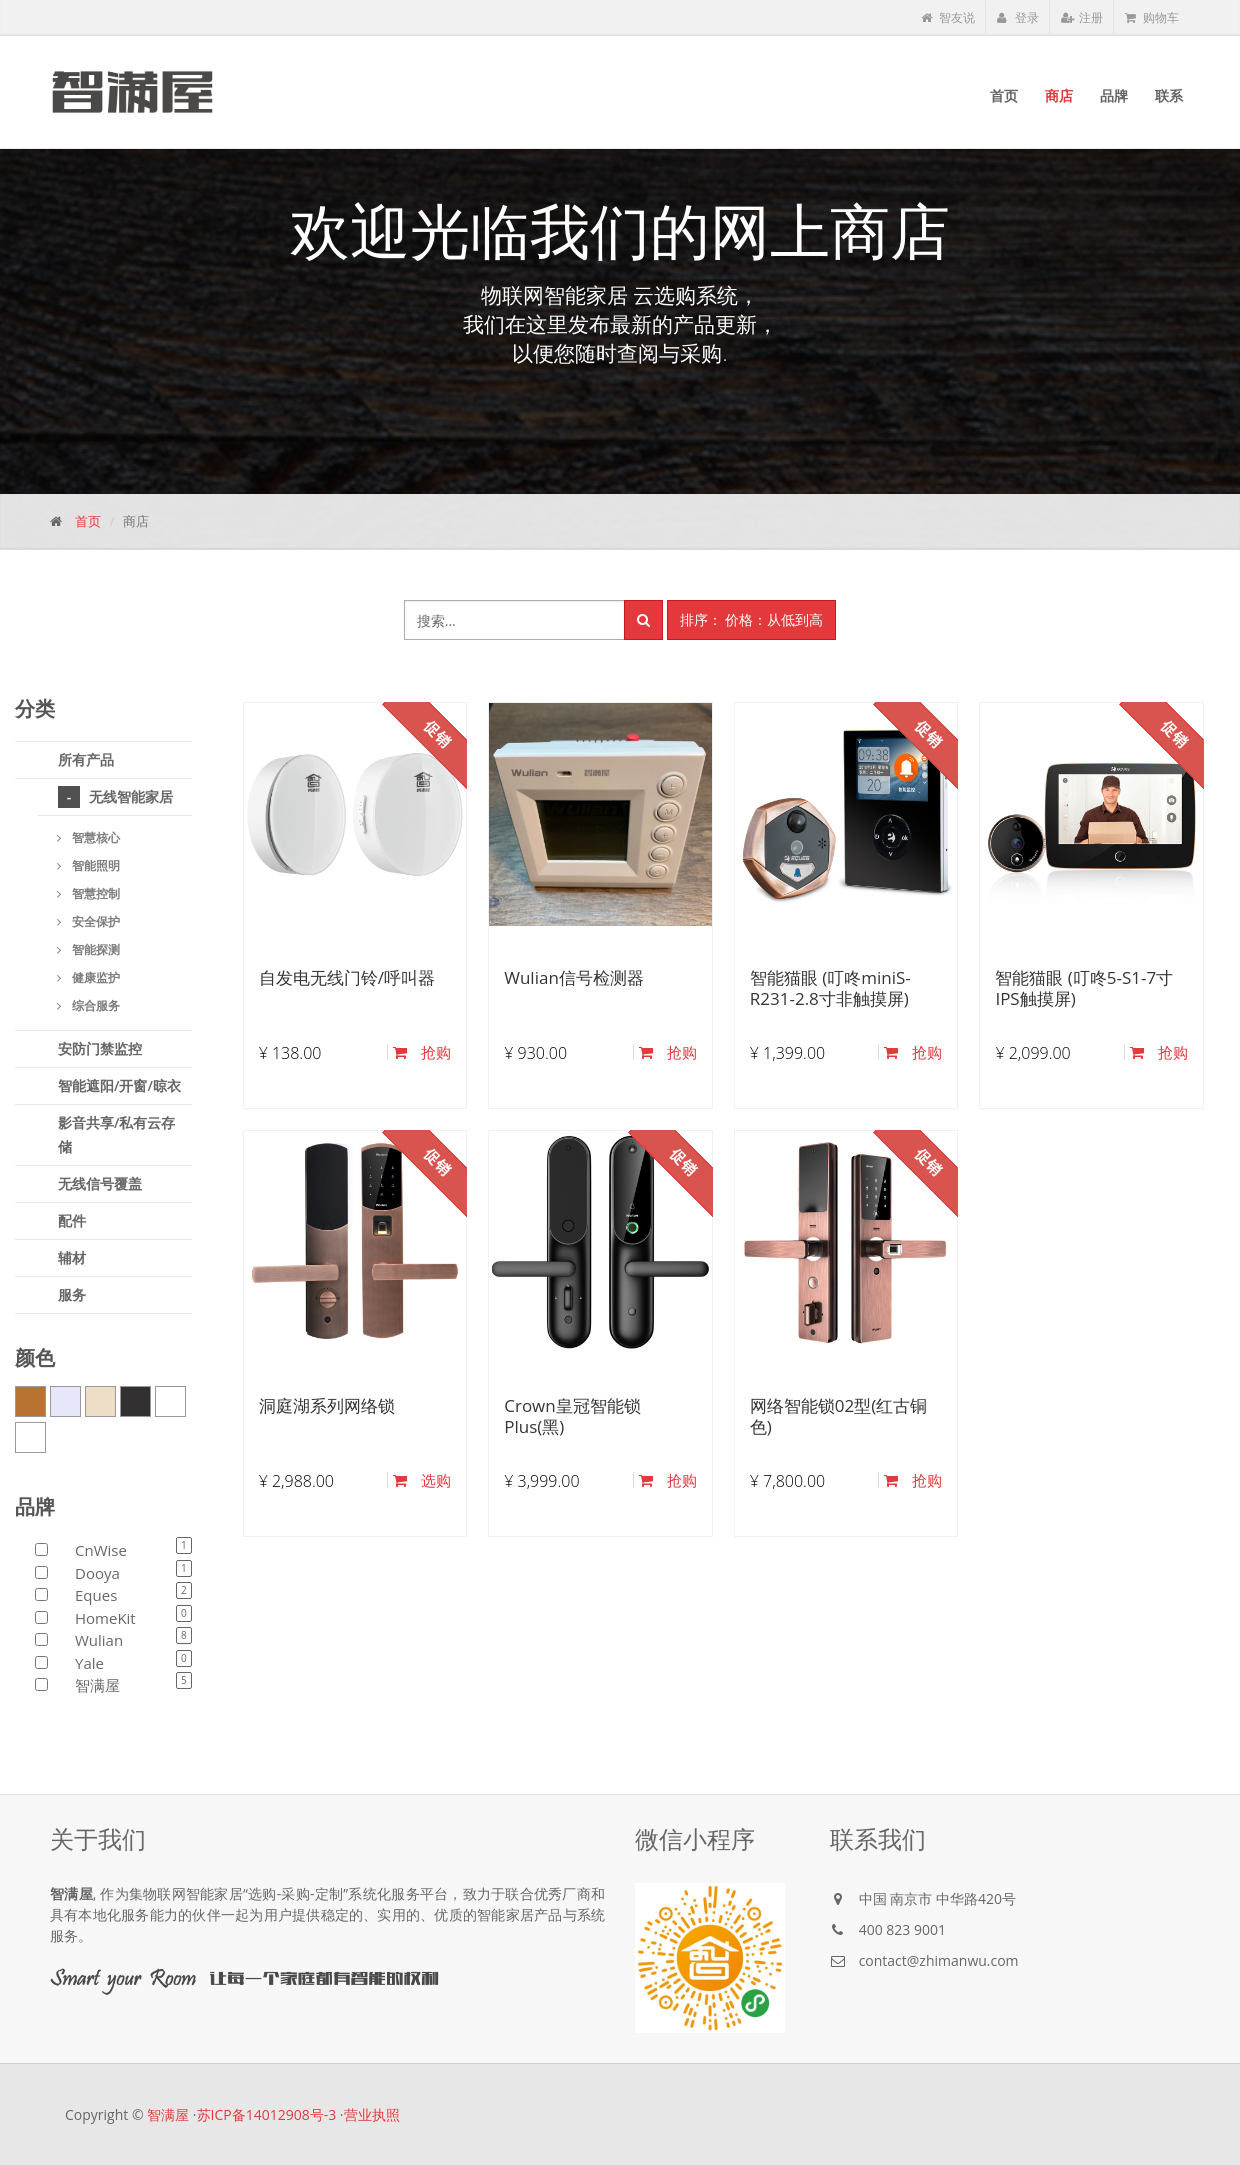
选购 (422, 1480)
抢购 (422, 1052)
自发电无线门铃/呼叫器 (347, 977)
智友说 (948, 17)
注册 (1082, 17)
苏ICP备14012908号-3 (267, 2114)
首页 (88, 521)
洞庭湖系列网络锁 (327, 1405)
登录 (1018, 17)
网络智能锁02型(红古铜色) (838, 1415)
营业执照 (372, 2114)
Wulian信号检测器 (574, 977)
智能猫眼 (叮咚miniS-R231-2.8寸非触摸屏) (830, 987)
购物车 (1152, 17)
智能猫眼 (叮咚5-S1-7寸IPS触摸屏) (1084, 987)
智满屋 (168, 2114)
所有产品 (86, 759)
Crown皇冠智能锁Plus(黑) (572, 1415)
